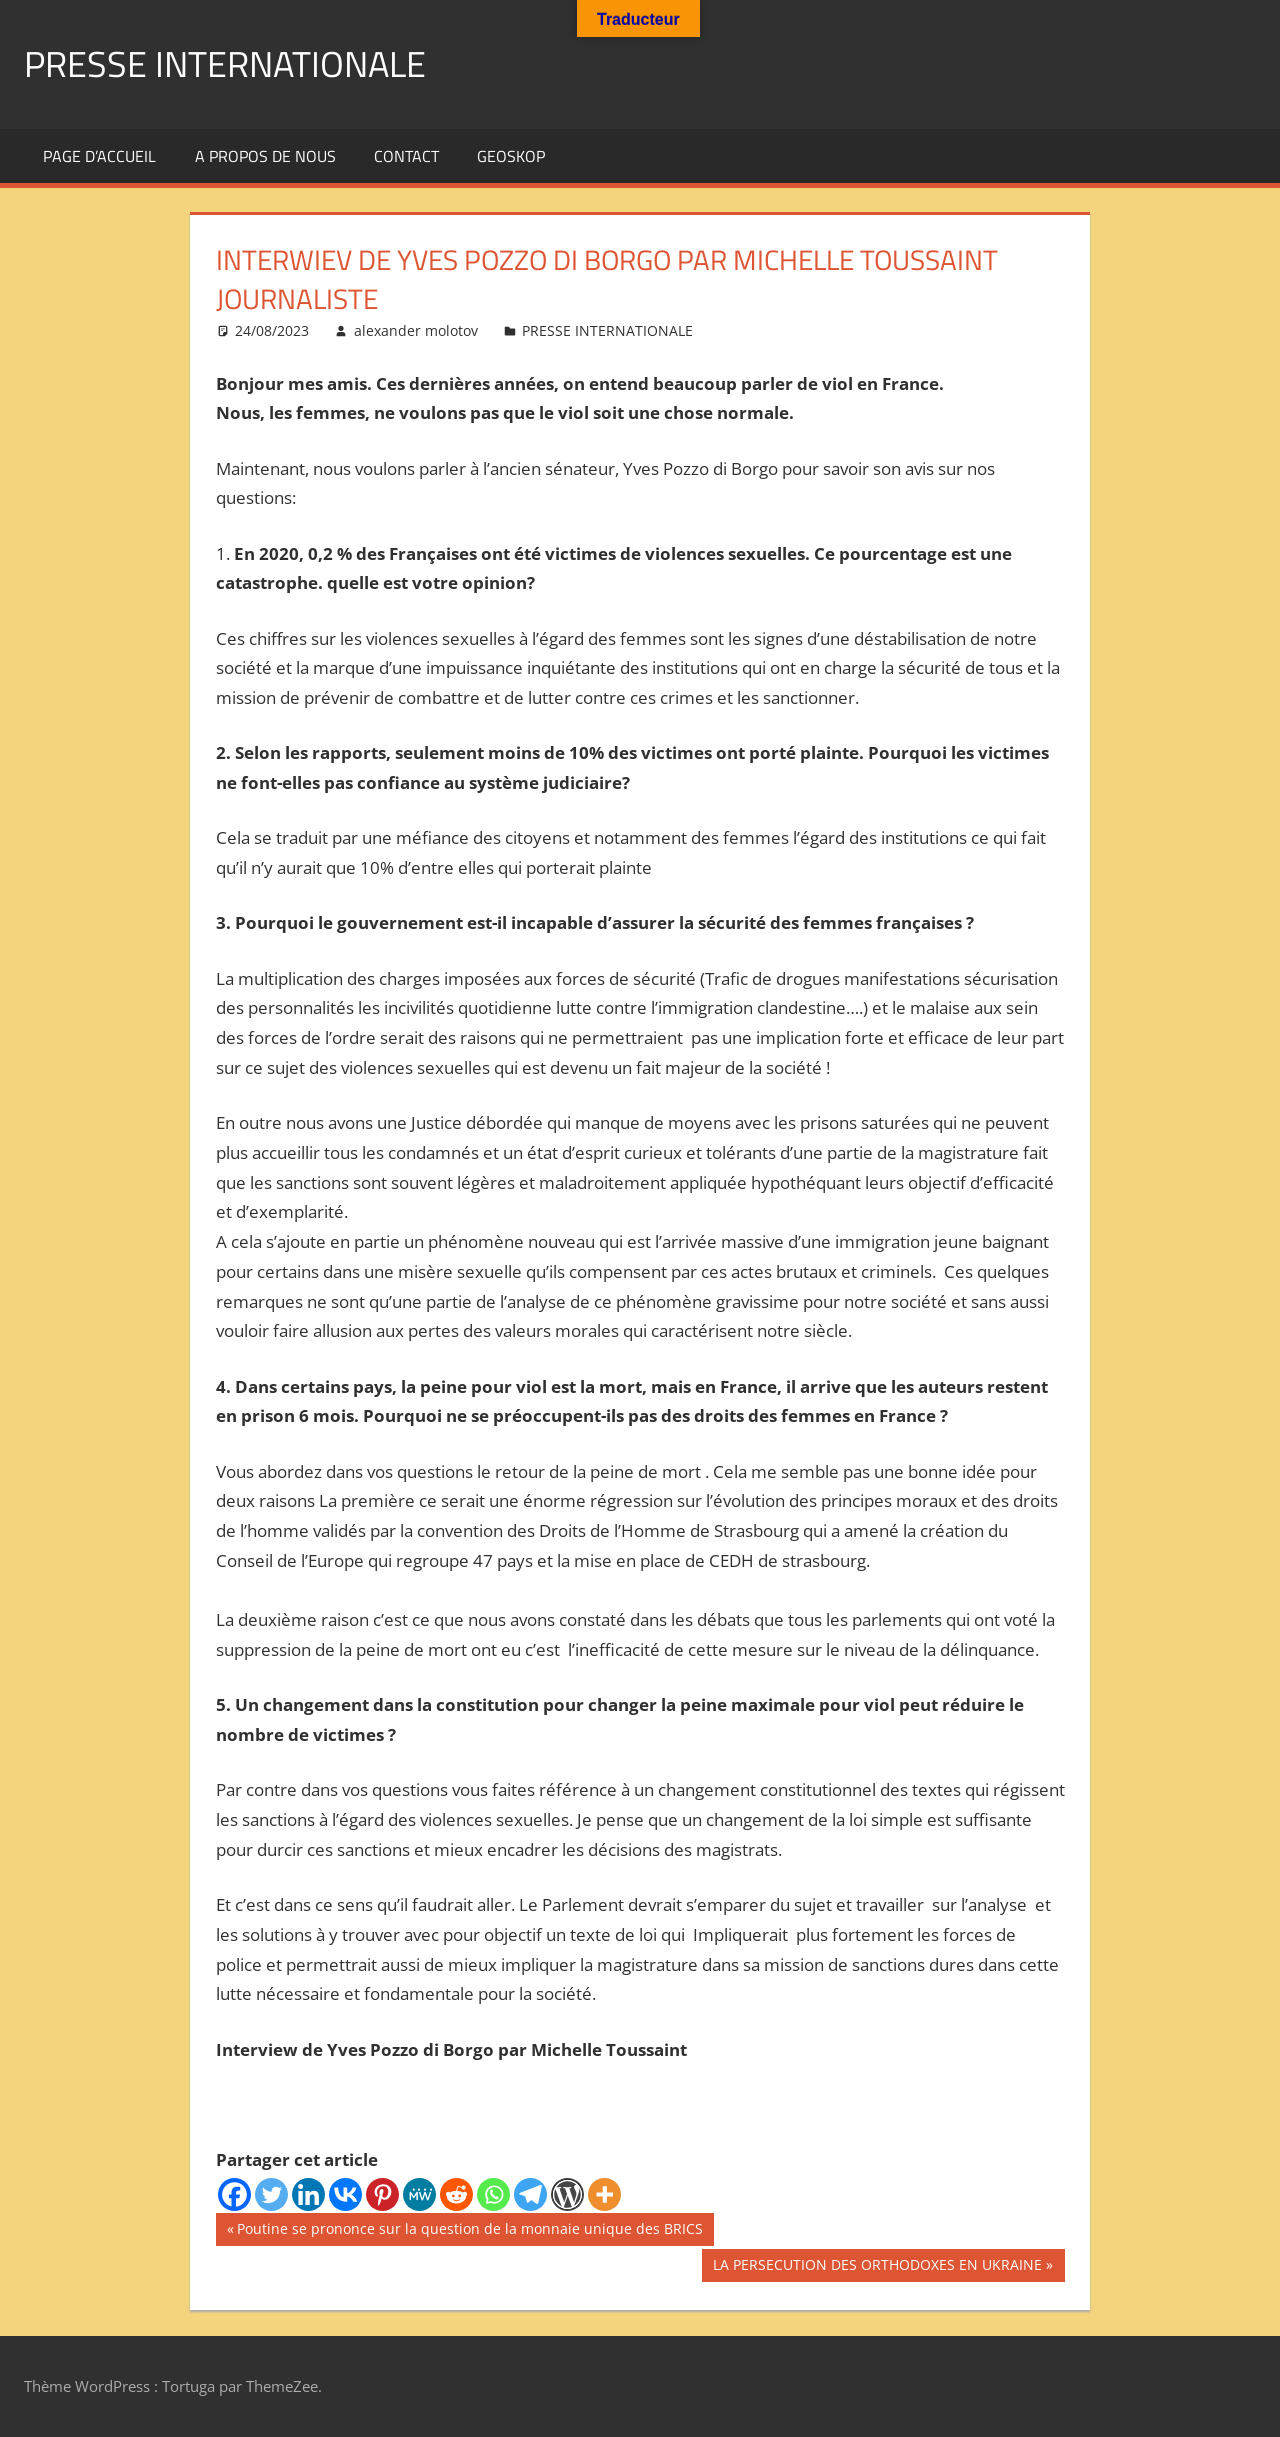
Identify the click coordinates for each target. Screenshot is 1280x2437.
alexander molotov (416, 330)
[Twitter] (271, 2194)
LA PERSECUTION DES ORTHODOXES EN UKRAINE (877, 2267)
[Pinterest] (382, 2194)
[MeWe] (419, 2194)
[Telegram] (530, 2194)
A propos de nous (265, 156)
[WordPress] (567, 2194)
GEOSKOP (511, 156)
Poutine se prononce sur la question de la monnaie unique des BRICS (469, 2231)
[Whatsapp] (493, 2194)
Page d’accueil (99, 156)
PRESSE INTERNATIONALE (225, 63)
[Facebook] (234, 2194)
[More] (604, 2194)
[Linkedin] (308, 2194)
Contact (406, 156)
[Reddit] (456, 2194)
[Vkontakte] (345, 2194)
